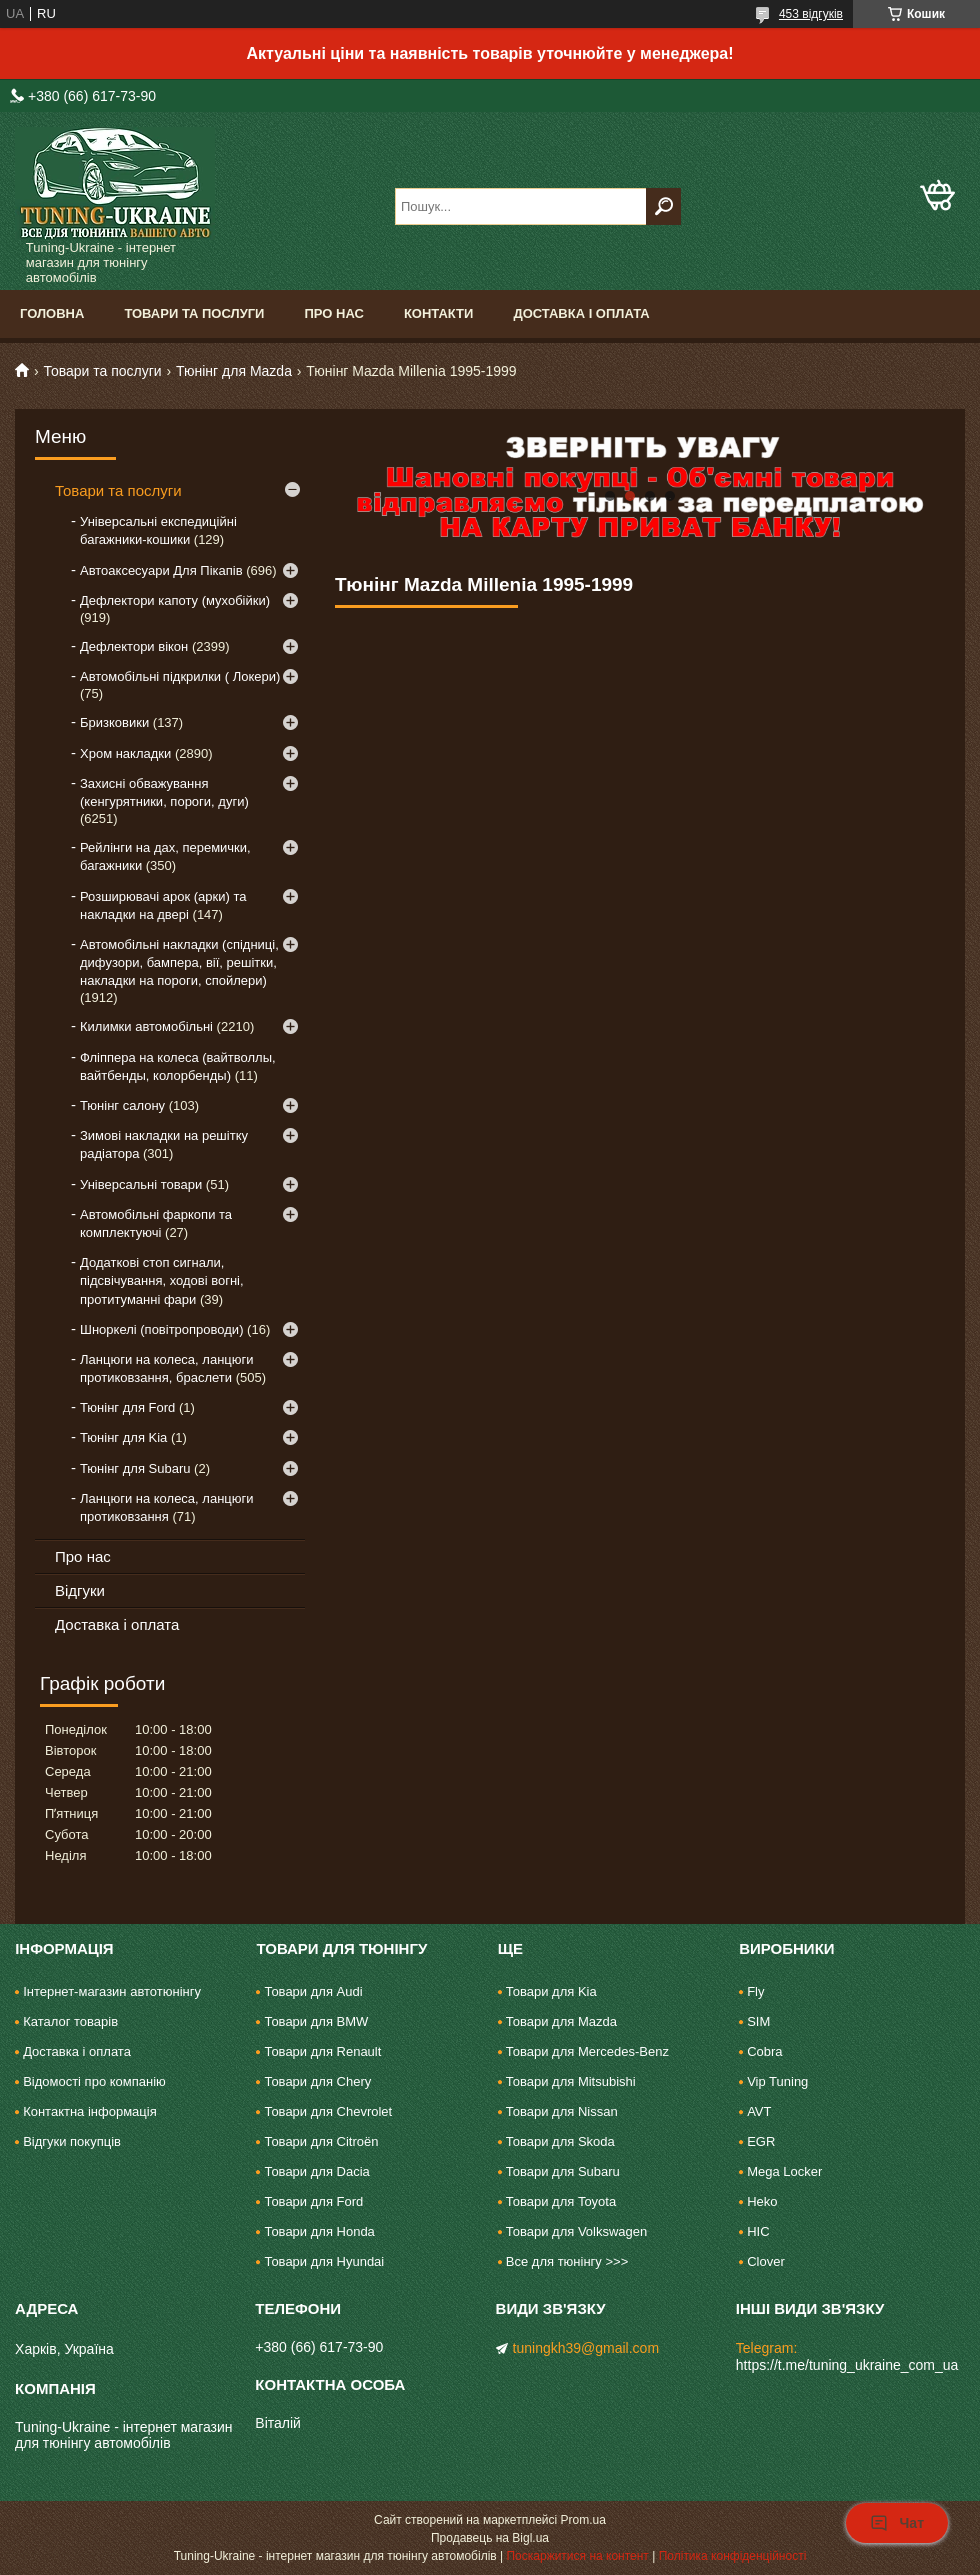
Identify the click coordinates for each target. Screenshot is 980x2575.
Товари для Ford (313, 2201)
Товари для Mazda (561, 2021)
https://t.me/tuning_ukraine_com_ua (847, 2365)
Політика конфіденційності (733, 2556)
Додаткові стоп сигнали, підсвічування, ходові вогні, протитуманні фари (162, 1280)
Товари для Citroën (321, 2141)
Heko (762, 2201)
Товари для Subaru (563, 2171)
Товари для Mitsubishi (571, 2081)
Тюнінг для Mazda (234, 371)
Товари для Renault (322, 2051)
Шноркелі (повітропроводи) (161, 1329)
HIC (758, 2231)
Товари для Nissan (562, 2111)
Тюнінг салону (122, 1105)
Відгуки (80, 1590)
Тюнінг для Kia (123, 1437)
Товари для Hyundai (324, 2261)
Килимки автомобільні (146, 1026)
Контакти (439, 313)
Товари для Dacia (316, 2171)
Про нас (333, 313)
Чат (897, 2523)
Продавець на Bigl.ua (490, 2538)
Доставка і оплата (581, 313)
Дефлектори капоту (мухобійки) (175, 600)
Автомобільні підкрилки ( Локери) (180, 676)
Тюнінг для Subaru (135, 1468)
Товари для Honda (319, 2231)
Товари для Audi (313, 1991)
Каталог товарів (70, 2021)
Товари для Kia (551, 1991)
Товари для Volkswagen (576, 2231)
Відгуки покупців (72, 2141)
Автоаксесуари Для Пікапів (161, 570)
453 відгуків (811, 14)
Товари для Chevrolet (328, 2111)
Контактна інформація (90, 2111)
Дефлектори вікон (134, 646)
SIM (758, 2021)
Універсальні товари (141, 1184)
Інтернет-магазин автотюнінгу (112, 1991)
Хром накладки (125, 753)
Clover (766, 2261)
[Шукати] (663, 206)
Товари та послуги (194, 313)
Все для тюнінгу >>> (567, 2261)
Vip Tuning (777, 2081)
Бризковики (114, 722)
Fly (755, 1991)
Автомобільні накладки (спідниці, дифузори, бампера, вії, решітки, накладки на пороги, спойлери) (179, 962)
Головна (52, 313)
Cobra (764, 2051)
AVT (759, 2111)
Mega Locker (784, 2171)
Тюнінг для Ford (127, 1407)
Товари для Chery (317, 2081)
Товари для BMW (316, 2021)
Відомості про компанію (94, 2081)
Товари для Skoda (560, 2141)
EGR (761, 2141)
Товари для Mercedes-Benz (587, 2051)
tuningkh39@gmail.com (586, 2348)
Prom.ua (583, 2520)
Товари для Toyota (561, 2201)
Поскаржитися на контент (577, 2556)
